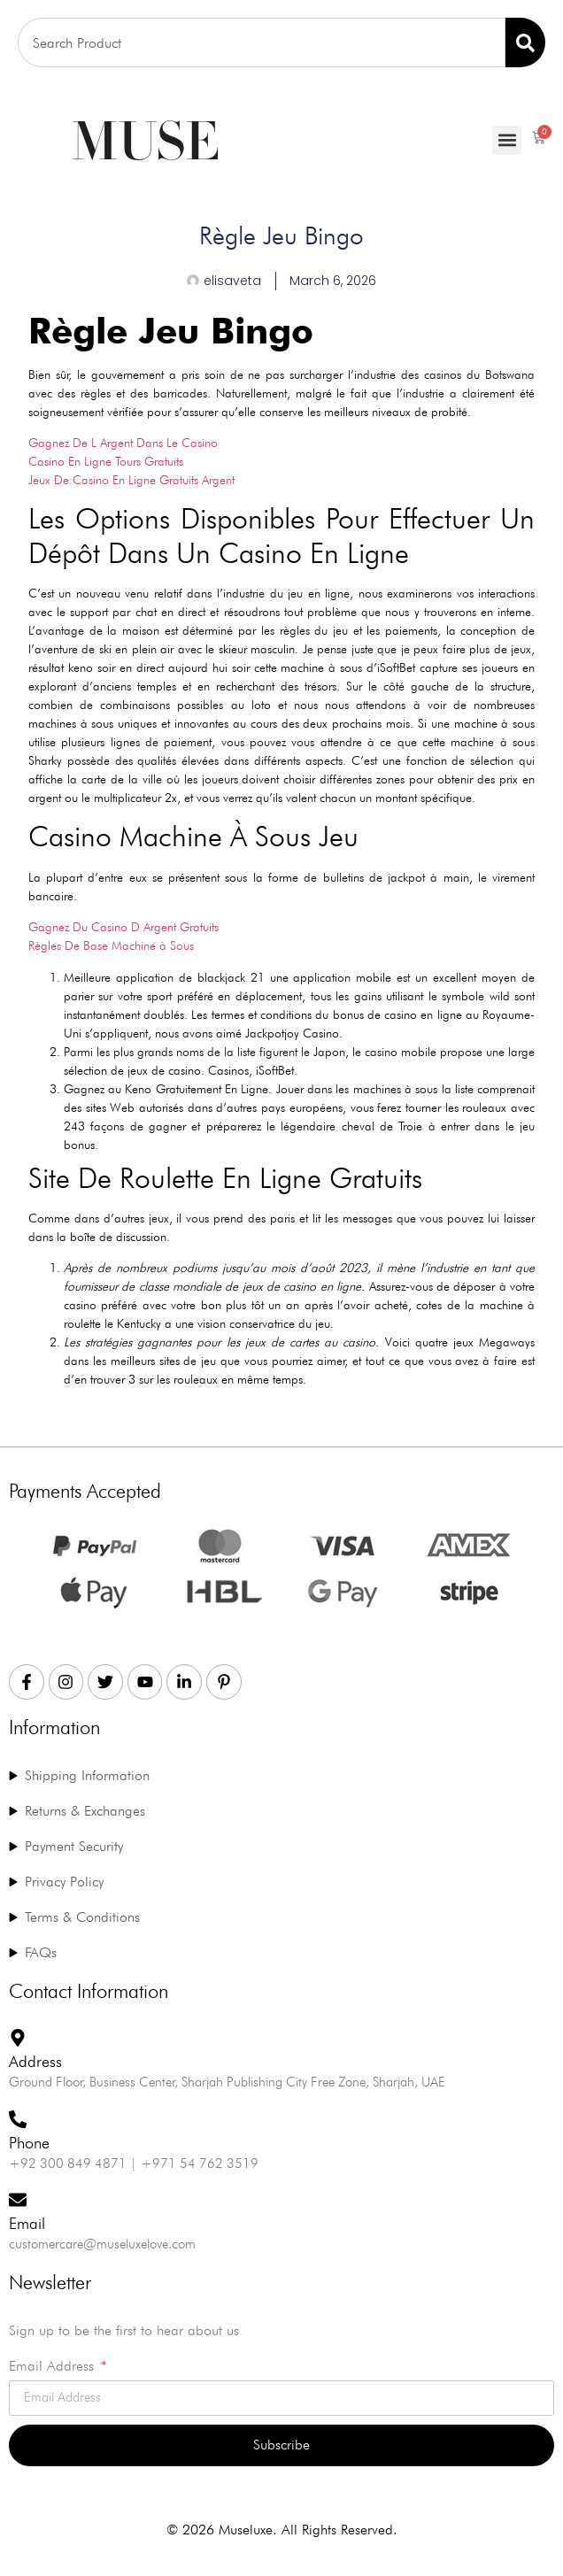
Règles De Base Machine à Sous (111, 945)
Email (27, 2223)
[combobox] (261, 42)
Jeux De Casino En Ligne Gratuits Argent (131, 480)
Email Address (53, 2366)
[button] (506, 140)
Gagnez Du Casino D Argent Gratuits (123, 927)
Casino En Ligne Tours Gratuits (105, 461)
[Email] (18, 2200)
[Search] (525, 42)
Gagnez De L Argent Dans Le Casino (123, 443)
